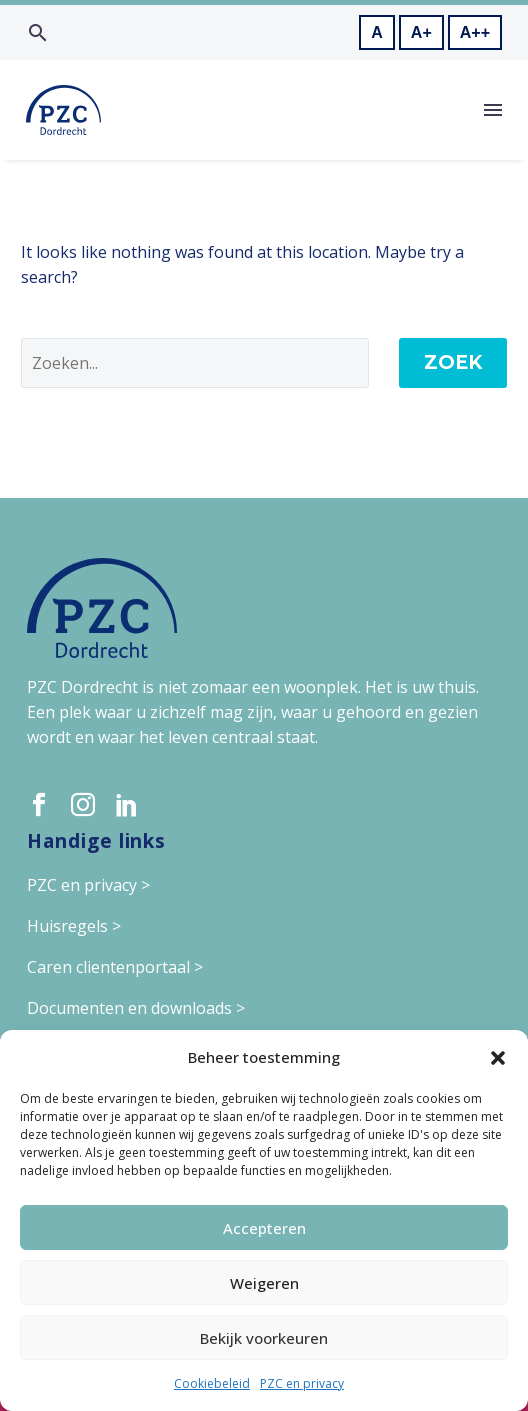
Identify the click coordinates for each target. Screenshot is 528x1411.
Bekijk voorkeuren (264, 1338)
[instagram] (83, 805)
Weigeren (264, 1283)
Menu (493, 110)
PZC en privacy (302, 1383)
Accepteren (264, 1228)
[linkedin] (127, 805)
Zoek (453, 362)
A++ (475, 32)
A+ (421, 32)
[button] (498, 1058)
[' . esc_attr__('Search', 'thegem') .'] (195, 363)
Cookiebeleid (212, 1383)
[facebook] (39, 805)
